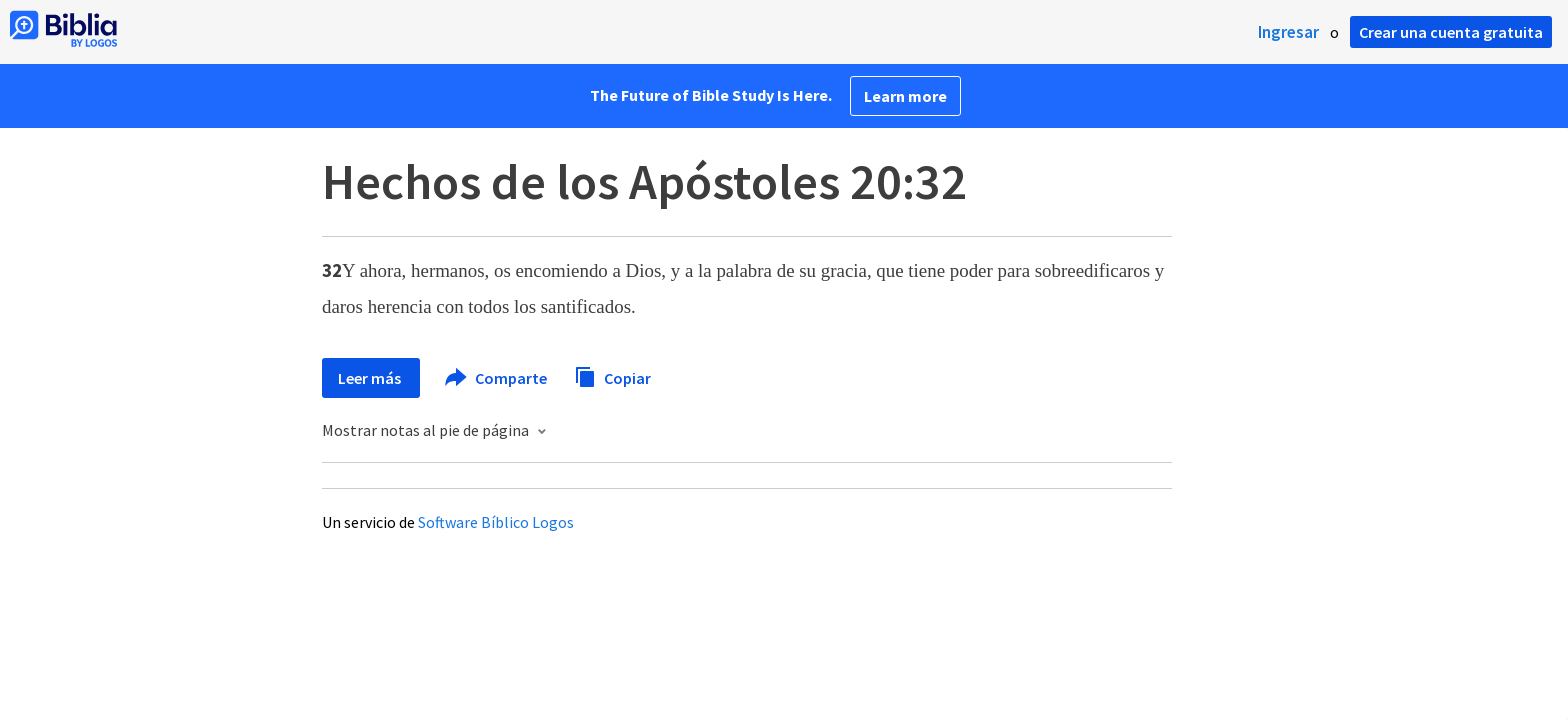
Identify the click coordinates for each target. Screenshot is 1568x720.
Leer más (371, 378)
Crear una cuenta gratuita (1451, 32)
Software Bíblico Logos (496, 522)
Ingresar (1288, 32)
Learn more (905, 96)
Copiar (612, 375)
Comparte (497, 378)
